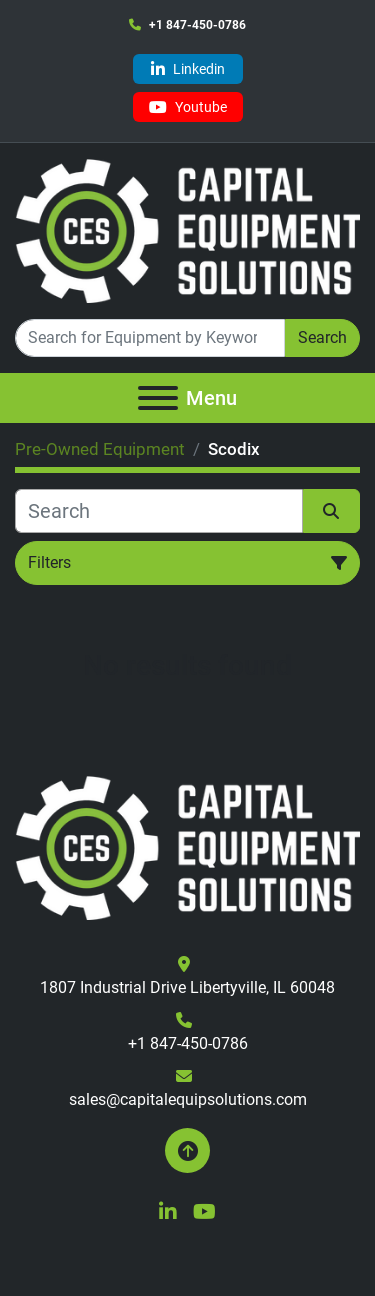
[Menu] (158, 398)
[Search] (150, 338)
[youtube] (188, 107)
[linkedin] (188, 69)
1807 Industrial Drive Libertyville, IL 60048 (187, 987)
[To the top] (187, 1150)
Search (322, 337)
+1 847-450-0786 (197, 25)
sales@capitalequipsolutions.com (188, 1099)
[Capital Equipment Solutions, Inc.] (187, 846)
